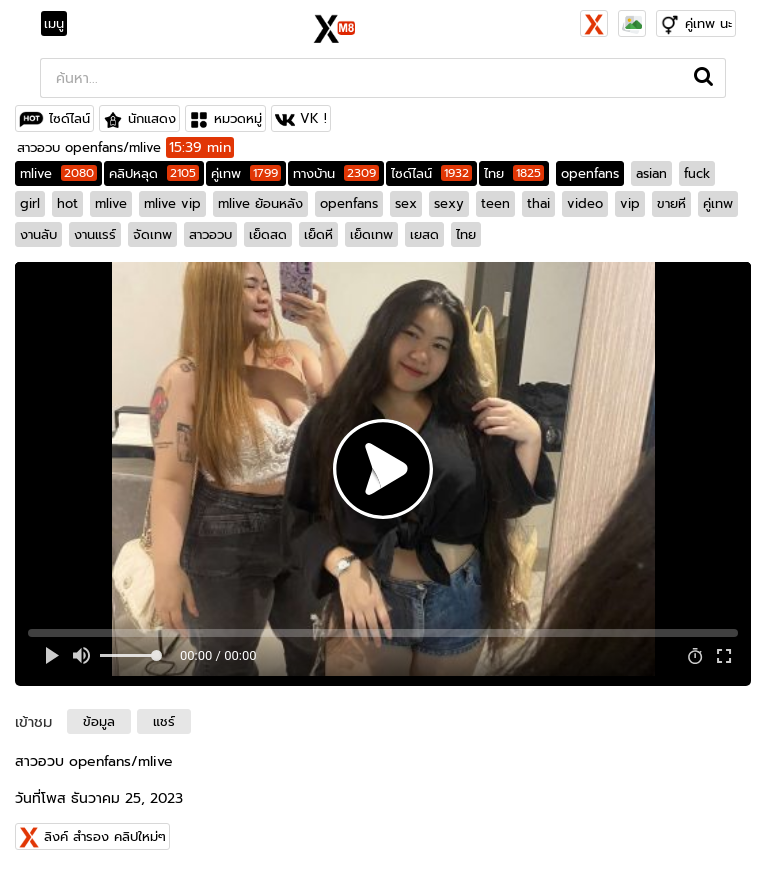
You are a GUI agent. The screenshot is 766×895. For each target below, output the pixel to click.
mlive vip (172, 203)
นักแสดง (152, 118)
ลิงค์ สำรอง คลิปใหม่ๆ (105, 836)
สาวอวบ (210, 234)
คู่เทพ (246, 173)
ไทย (514, 173)
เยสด (424, 234)
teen (495, 203)
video (585, 203)
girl (30, 203)
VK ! (313, 118)
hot (67, 203)
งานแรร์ (95, 234)
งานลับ (38, 234)
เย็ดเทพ (371, 234)
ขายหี (671, 203)
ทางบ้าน (336, 173)
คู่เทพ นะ (708, 23)
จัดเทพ (152, 234)
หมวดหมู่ (238, 118)
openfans (590, 173)
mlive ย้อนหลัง (260, 203)
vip (630, 203)
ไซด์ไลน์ (69, 118)
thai (538, 203)
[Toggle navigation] (60, 24)
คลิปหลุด (154, 173)
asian (651, 173)
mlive (58, 173)
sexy (449, 203)
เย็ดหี (318, 234)
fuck (697, 173)
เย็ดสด (268, 234)
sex (406, 203)
